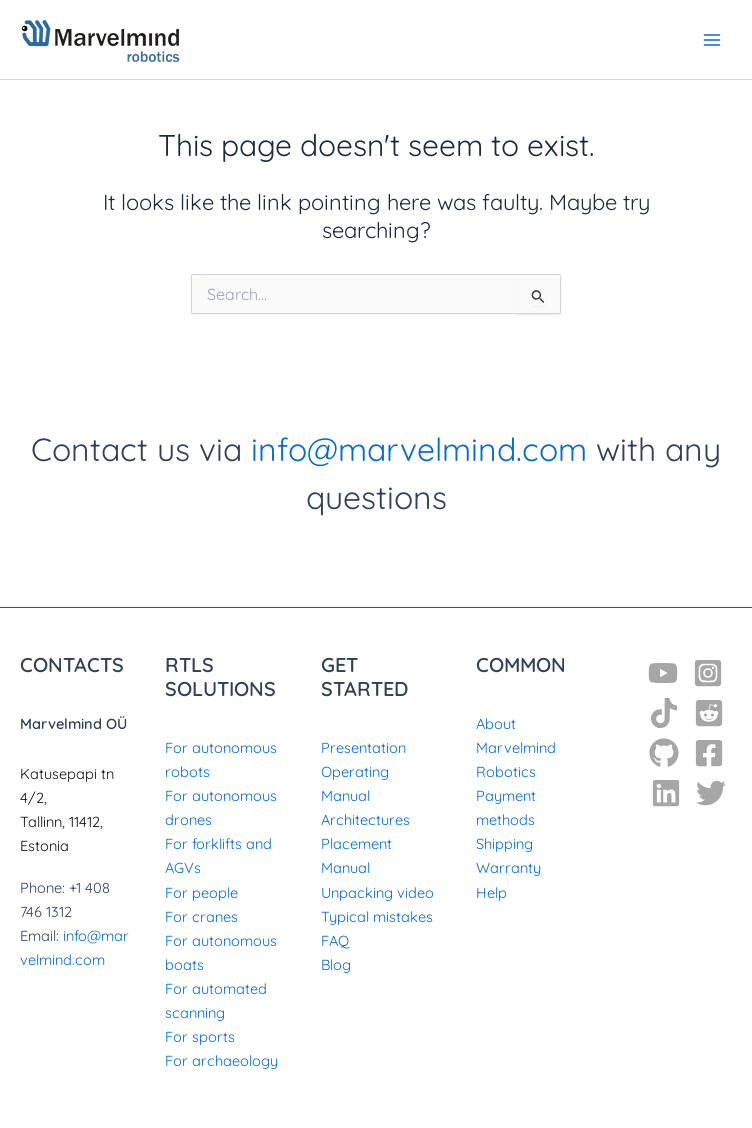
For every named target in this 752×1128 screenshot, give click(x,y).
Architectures (365, 819)
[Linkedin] (666, 793)
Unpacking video (377, 892)
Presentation (363, 747)
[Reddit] (709, 713)
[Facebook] (709, 753)
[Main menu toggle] (712, 39)
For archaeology (221, 1060)
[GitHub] (664, 753)
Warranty (508, 867)
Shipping (504, 843)
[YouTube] (663, 673)
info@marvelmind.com (419, 449)
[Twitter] (711, 793)
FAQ (335, 940)
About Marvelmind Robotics (516, 747)
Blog (336, 964)
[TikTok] (664, 713)
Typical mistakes (377, 916)
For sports (200, 1036)
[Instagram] (708, 673)
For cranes (201, 916)
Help (491, 892)
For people (201, 892)
